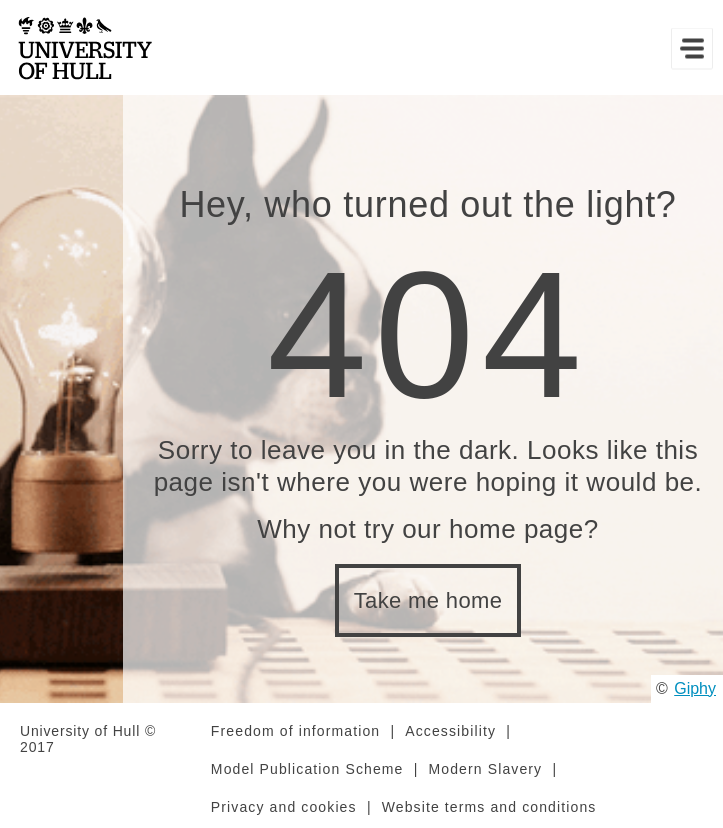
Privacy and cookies (284, 807)
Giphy (695, 688)
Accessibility (450, 731)
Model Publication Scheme (307, 769)
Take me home (428, 600)
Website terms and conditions (489, 807)
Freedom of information (295, 731)
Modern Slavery (486, 769)
